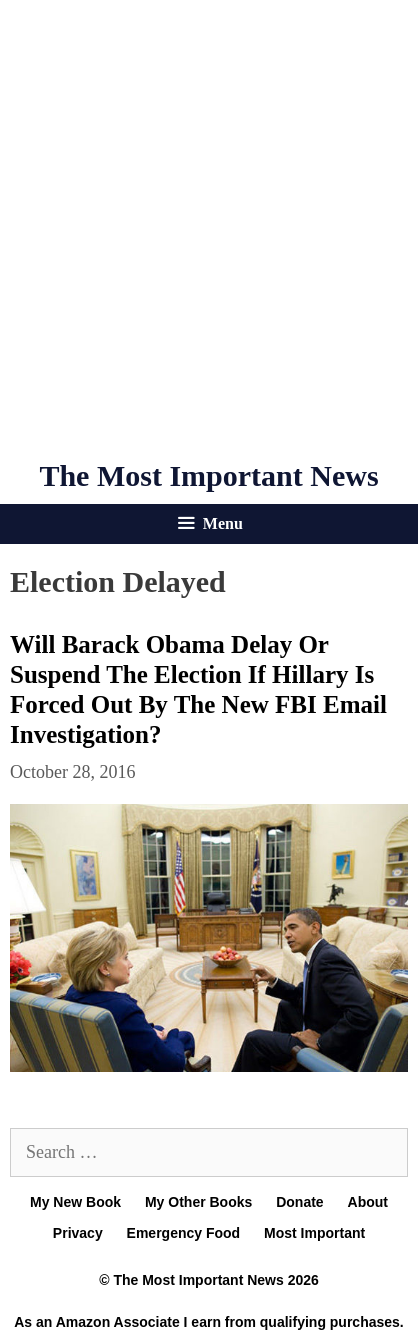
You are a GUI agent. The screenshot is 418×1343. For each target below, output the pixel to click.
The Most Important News (208, 475)
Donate (299, 1202)
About (368, 1202)
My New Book (75, 1202)
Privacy (78, 1233)
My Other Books (198, 1202)
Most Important (314, 1233)
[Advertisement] (209, 229)
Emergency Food (184, 1233)
